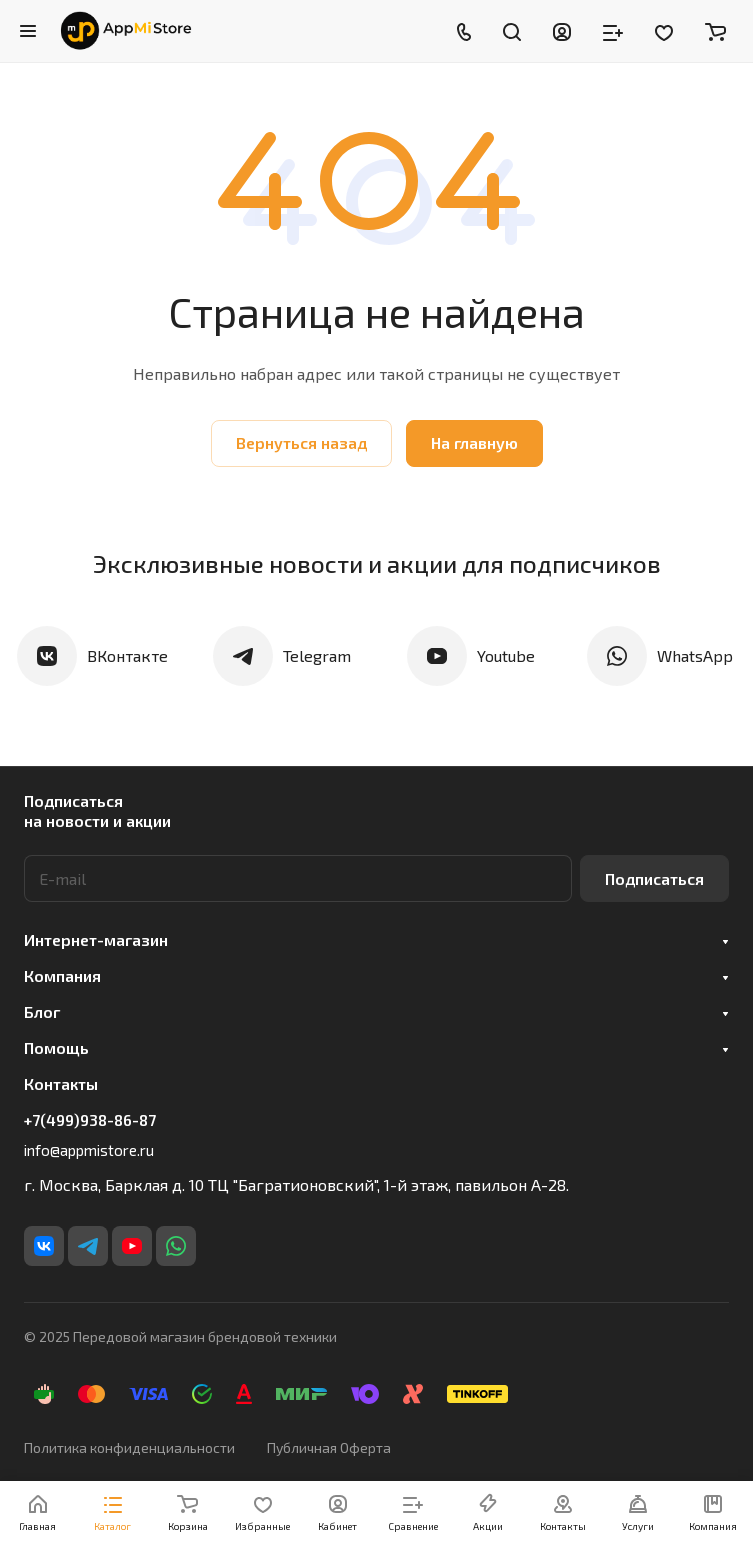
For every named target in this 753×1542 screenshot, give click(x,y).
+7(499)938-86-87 (90, 1120)
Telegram (317, 655)
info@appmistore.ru (89, 1150)
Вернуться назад (301, 442)
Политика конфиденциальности (129, 1447)
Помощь (56, 1047)
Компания (62, 975)
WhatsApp (695, 655)
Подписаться (654, 878)
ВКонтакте (127, 655)
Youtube (506, 655)
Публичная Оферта (329, 1447)
